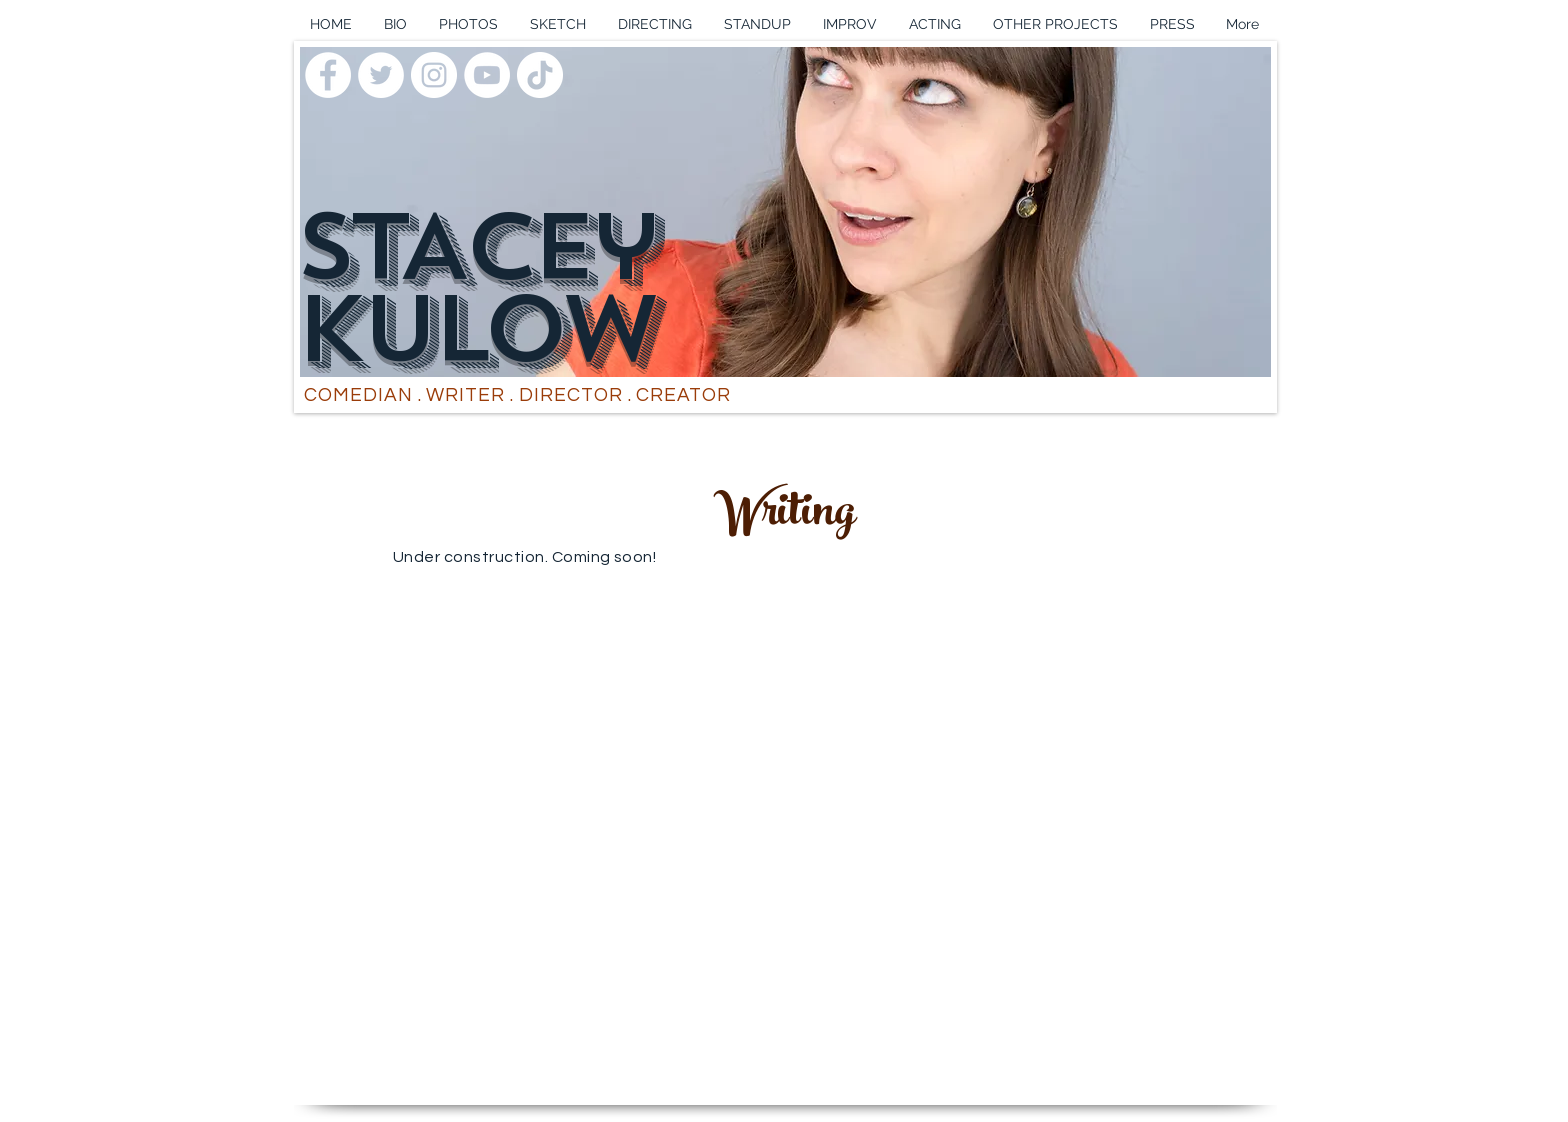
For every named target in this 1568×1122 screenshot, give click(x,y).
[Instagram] (434, 75)
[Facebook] (328, 75)
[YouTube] (487, 75)
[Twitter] (381, 75)
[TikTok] (540, 75)
